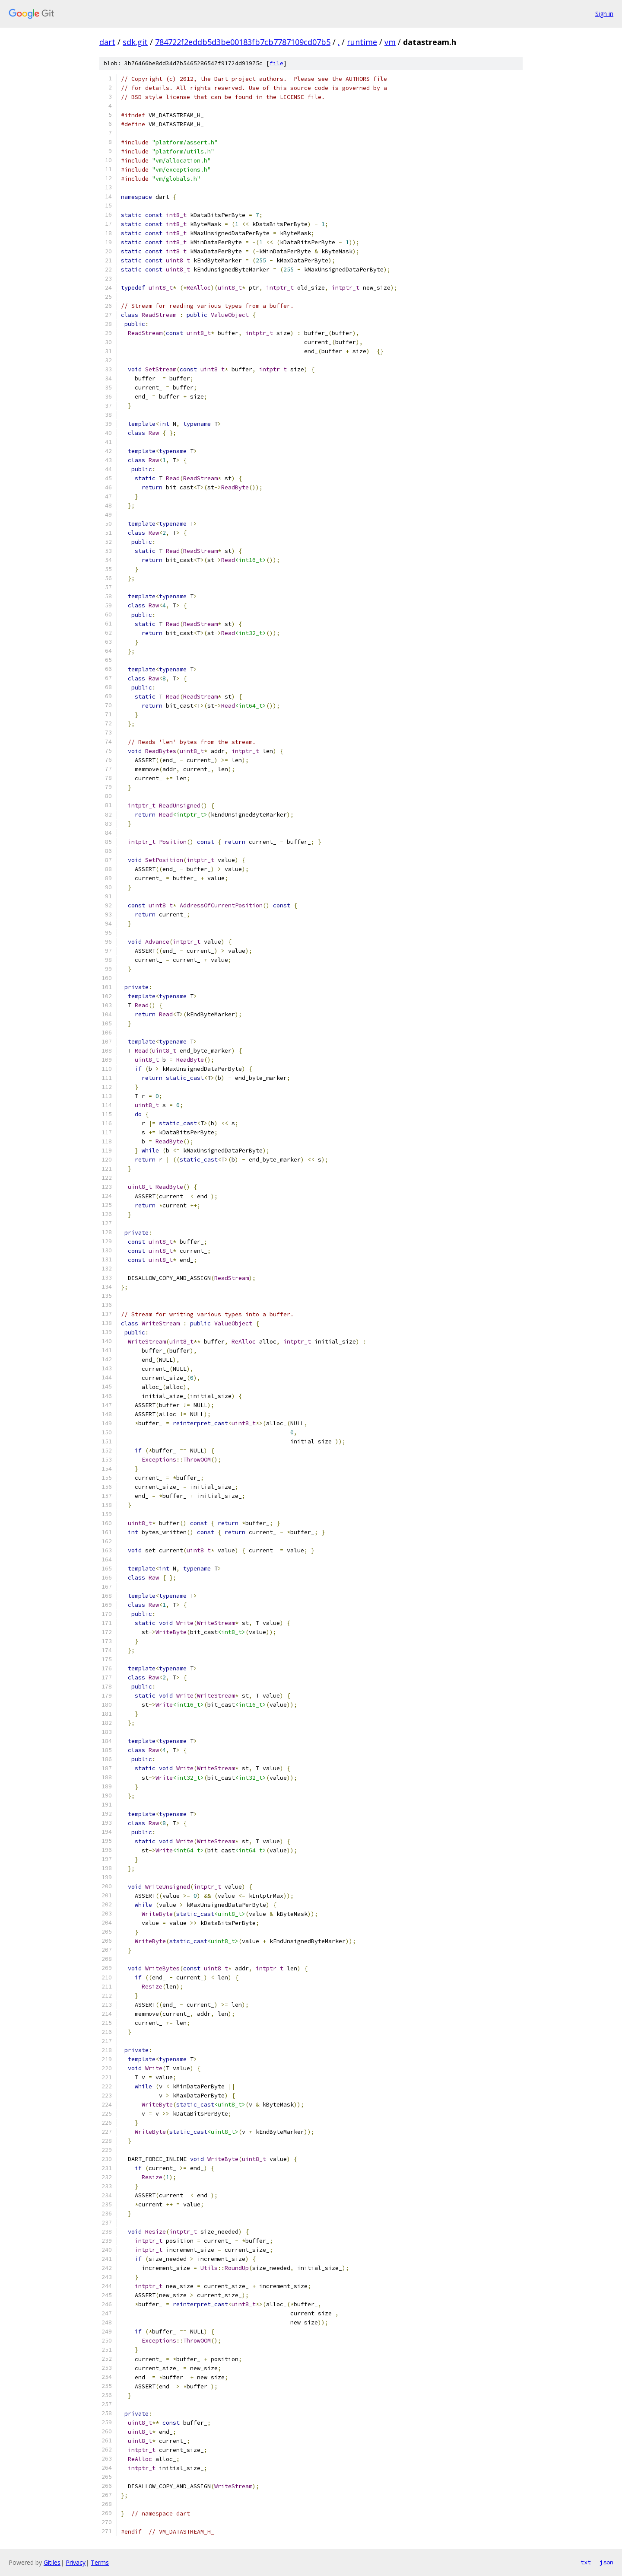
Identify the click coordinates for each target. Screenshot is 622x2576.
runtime (362, 42)
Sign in (604, 14)
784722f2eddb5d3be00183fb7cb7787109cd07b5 (242, 42)
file (276, 63)
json (606, 2562)
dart (107, 42)
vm (390, 42)
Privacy (76, 2562)
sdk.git (135, 42)
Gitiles (52, 2562)
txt (586, 2562)
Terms (100, 2562)
